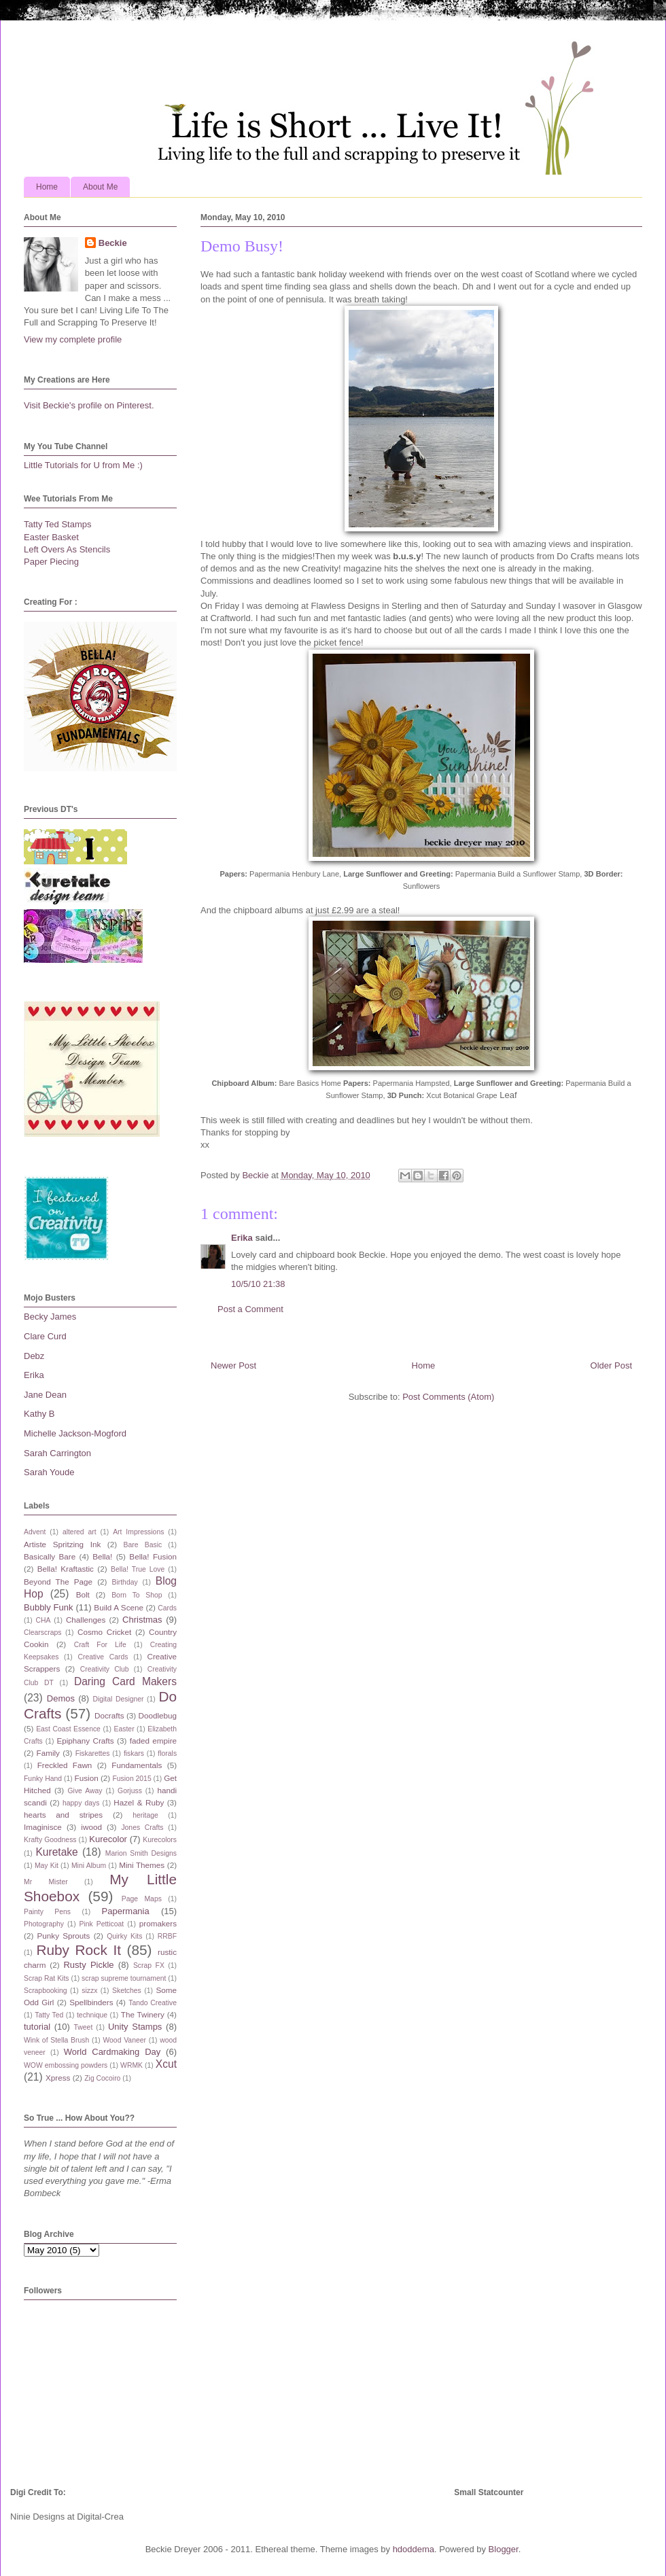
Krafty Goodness (50, 1839)
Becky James (50, 1316)
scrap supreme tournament (124, 1978)
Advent (35, 1532)
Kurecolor (108, 1839)
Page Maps (142, 1899)
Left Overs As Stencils (67, 549)
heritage (145, 1815)
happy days (81, 1803)
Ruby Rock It (78, 1950)
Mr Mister (46, 1882)
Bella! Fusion (153, 1556)
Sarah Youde (49, 1472)
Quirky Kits (124, 1936)
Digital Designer (117, 1699)
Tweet (83, 2027)
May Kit (46, 1865)
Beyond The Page (58, 1581)
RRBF (167, 1936)
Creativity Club (104, 1669)
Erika (242, 1238)
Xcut (166, 2064)
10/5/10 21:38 (258, 1284)
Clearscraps (42, 1632)
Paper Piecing (51, 562)
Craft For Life (100, 1644)
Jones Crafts (142, 1827)
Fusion (87, 1778)
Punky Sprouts (63, 1935)
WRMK (131, 2065)
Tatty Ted (49, 2015)
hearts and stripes (63, 1814)
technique (92, 2015)
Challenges (85, 1619)
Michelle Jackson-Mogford (75, 1433)
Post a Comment (250, 1309)
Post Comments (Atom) (448, 1397)
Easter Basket (51, 537)
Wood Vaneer (124, 2040)
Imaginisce (43, 1826)
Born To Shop (136, 1595)
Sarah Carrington (57, 1453)
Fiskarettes (92, 1753)
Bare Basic (143, 1545)
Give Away (85, 1791)
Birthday (125, 1582)
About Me (100, 187)
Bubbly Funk (48, 1607)
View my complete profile (73, 339)
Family (48, 1752)
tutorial (37, 2027)
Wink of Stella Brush (56, 2040)
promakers (158, 1923)
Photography (44, 1924)
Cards (167, 1608)
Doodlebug (157, 1715)
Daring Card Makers (125, 1681)
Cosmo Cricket (104, 1631)
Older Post (611, 1365)
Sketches (126, 1990)
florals (167, 1753)
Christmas (142, 1620)
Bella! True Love (137, 1569)
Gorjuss (130, 1791)
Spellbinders (91, 2002)
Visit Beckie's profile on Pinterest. (89, 405)
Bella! (102, 1556)
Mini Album (88, 1865)
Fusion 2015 (131, 1778)
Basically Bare (49, 1556)
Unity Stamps (135, 2027)
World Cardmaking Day (112, 2052)
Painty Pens (47, 1912)
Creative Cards (102, 1657)
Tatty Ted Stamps (57, 524)
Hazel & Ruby (138, 1802)
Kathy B (39, 1414)
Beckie (113, 243)
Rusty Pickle (88, 1965)
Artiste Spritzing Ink (62, 1544)
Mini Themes (141, 1864)
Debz (34, 1356)
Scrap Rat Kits (46, 1978)
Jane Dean (45, 1395)
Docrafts (109, 1715)
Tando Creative (152, 2003)
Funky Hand (43, 1778)
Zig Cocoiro (102, 2078)
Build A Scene (118, 1607)
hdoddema (413, 2549)
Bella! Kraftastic (65, 1568)
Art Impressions (138, 1532)
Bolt (83, 1594)
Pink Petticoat (102, 1924)
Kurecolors (160, 1839)
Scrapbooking (45, 1990)
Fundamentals (136, 1765)
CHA (43, 1620)
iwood (91, 1826)
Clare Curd (45, 1336)
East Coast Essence (68, 1729)
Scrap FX (148, 1965)
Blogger (504, 2549)
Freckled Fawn (64, 1765)
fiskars (134, 1753)
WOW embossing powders (65, 2065)
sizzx (89, 1990)
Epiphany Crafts (84, 1740)
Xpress (58, 2077)
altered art (80, 1532)
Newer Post (233, 1365)
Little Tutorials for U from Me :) (83, 465)
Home (47, 187)
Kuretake (56, 1852)
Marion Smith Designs (141, 1853)
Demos (61, 1698)
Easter (124, 1729)
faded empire (153, 1740)
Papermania (126, 1911)
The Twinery (142, 2014)
